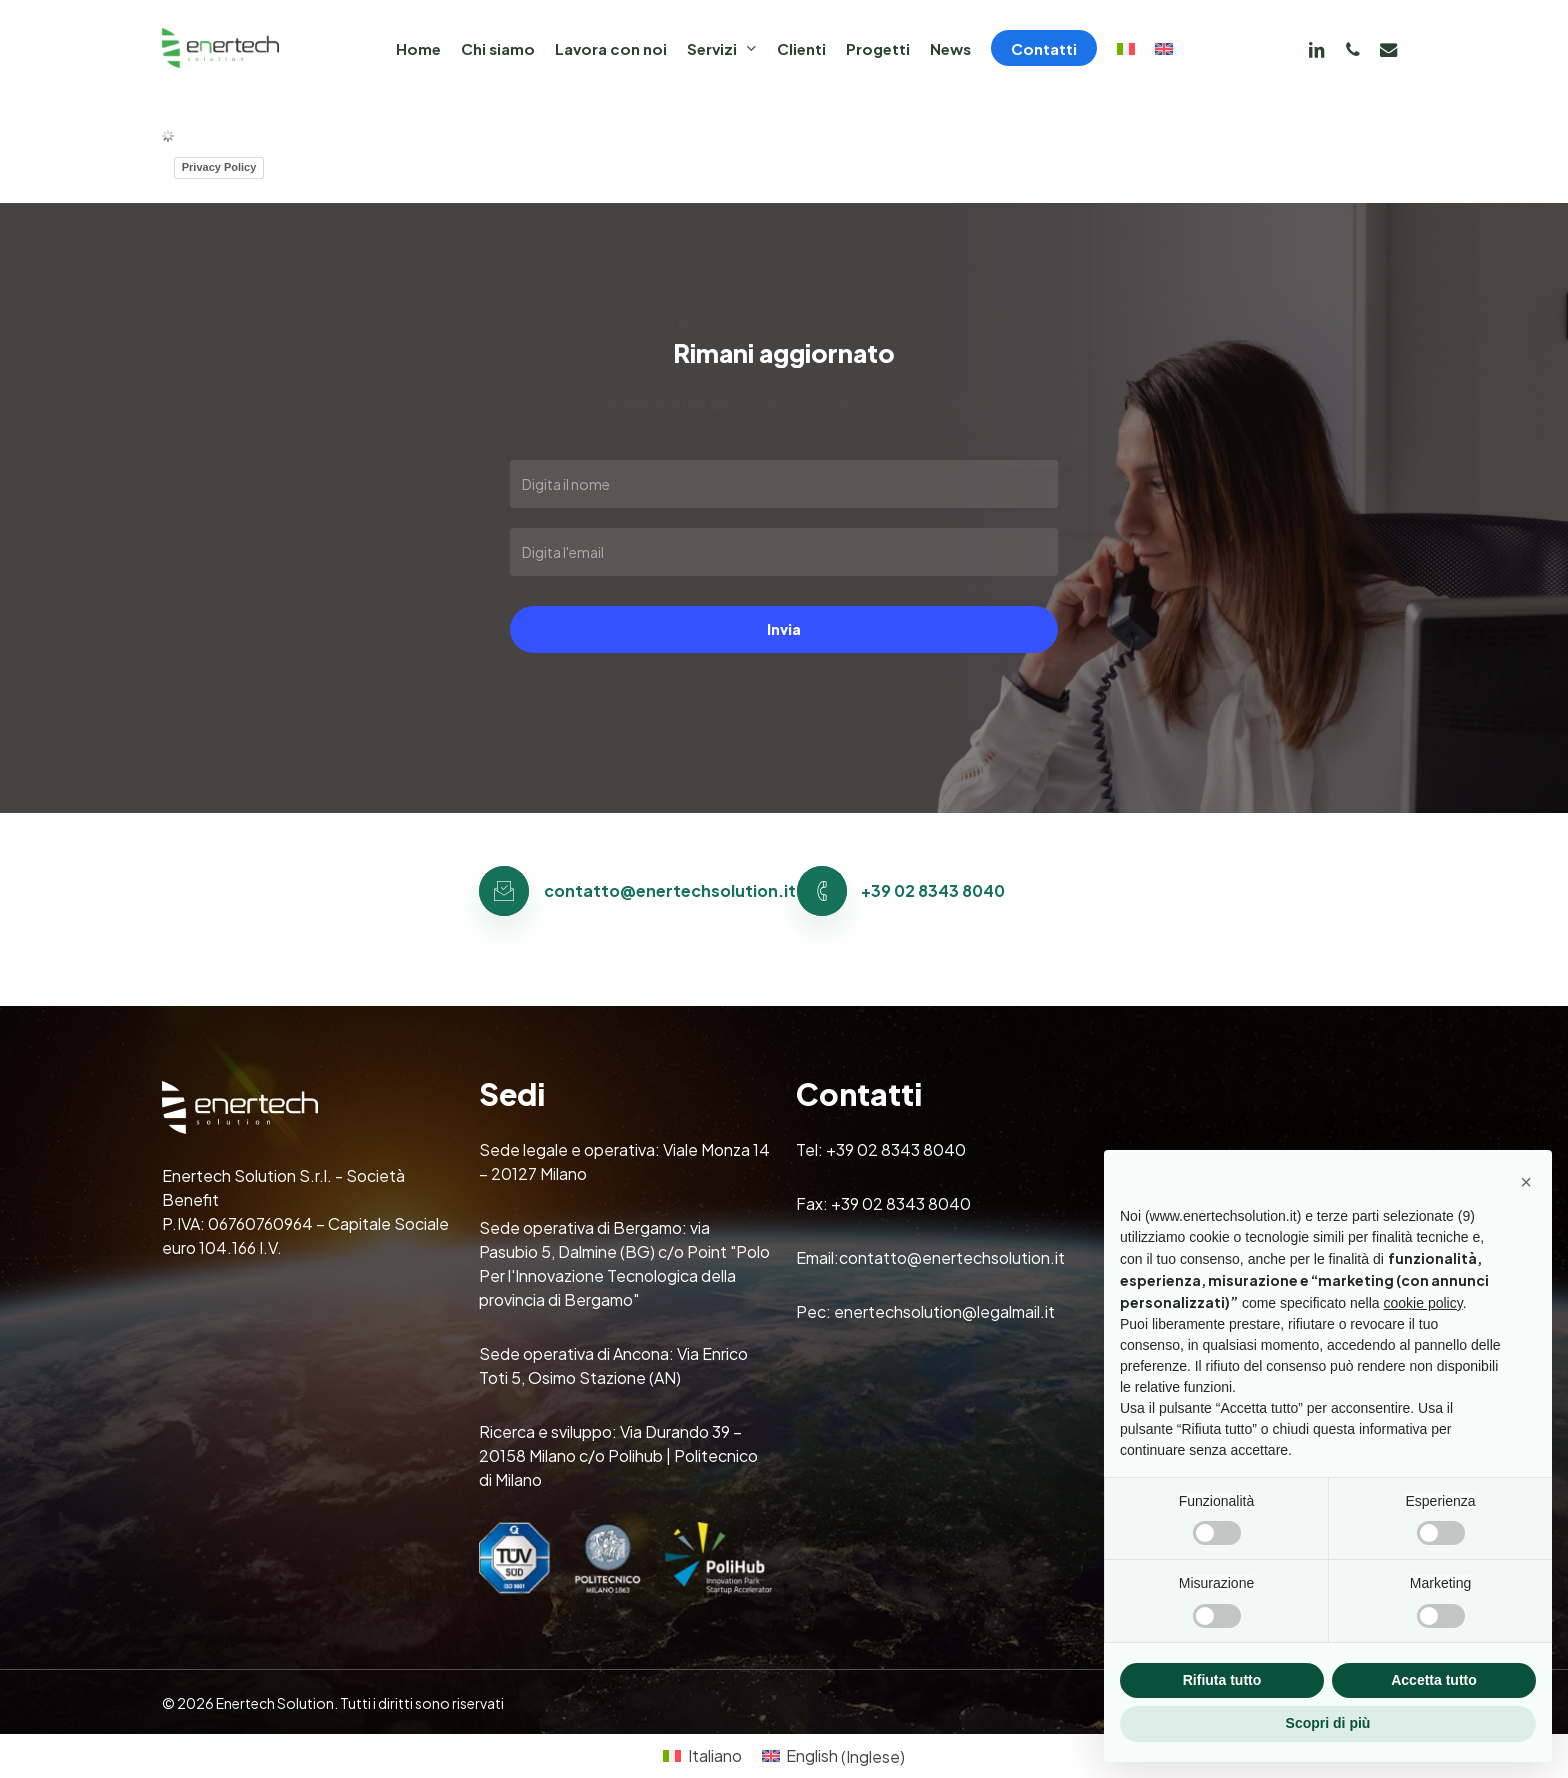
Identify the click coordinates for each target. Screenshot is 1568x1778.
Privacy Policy (219, 167)
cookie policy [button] (1423, 1303)
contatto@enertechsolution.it (952, 1257)
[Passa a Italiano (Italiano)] (702, 1756)
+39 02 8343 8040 (896, 1149)
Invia (784, 629)
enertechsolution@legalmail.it (944, 1311)
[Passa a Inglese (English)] (833, 1756)
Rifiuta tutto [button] (1222, 1680)
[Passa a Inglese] (1164, 48)
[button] (1526, 1182)
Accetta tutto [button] (1434, 1680)
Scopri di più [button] (1328, 1723)
